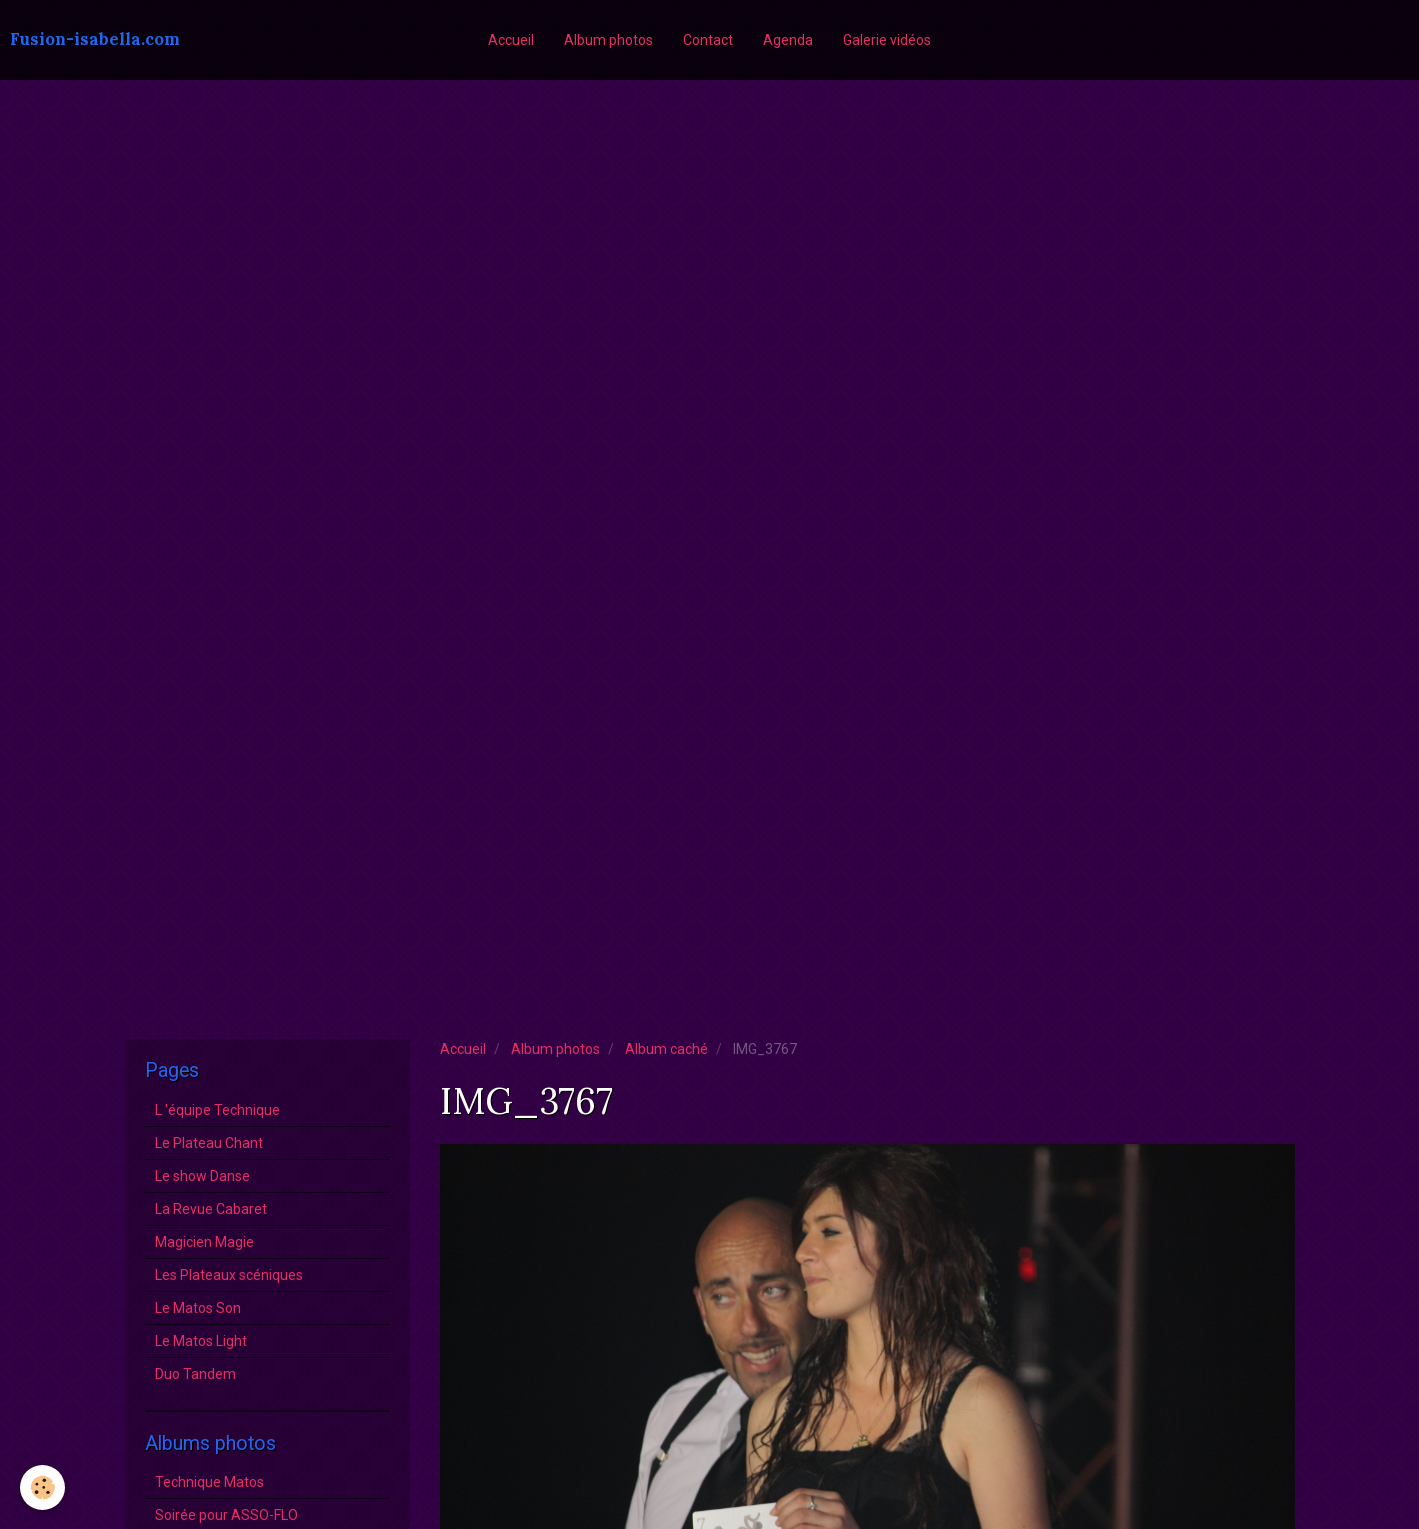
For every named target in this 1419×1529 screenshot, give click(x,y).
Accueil (511, 40)
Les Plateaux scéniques (229, 1275)
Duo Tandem (195, 1374)
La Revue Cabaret (211, 1209)
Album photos (608, 40)
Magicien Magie (204, 1242)
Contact (708, 40)
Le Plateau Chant (209, 1143)
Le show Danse (202, 1176)
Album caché (666, 1049)
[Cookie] (42, 1487)
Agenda (788, 40)
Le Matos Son (198, 1308)
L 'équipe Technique (217, 1110)
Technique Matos (209, 1482)
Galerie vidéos (887, 40)
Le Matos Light (201, 1341)
